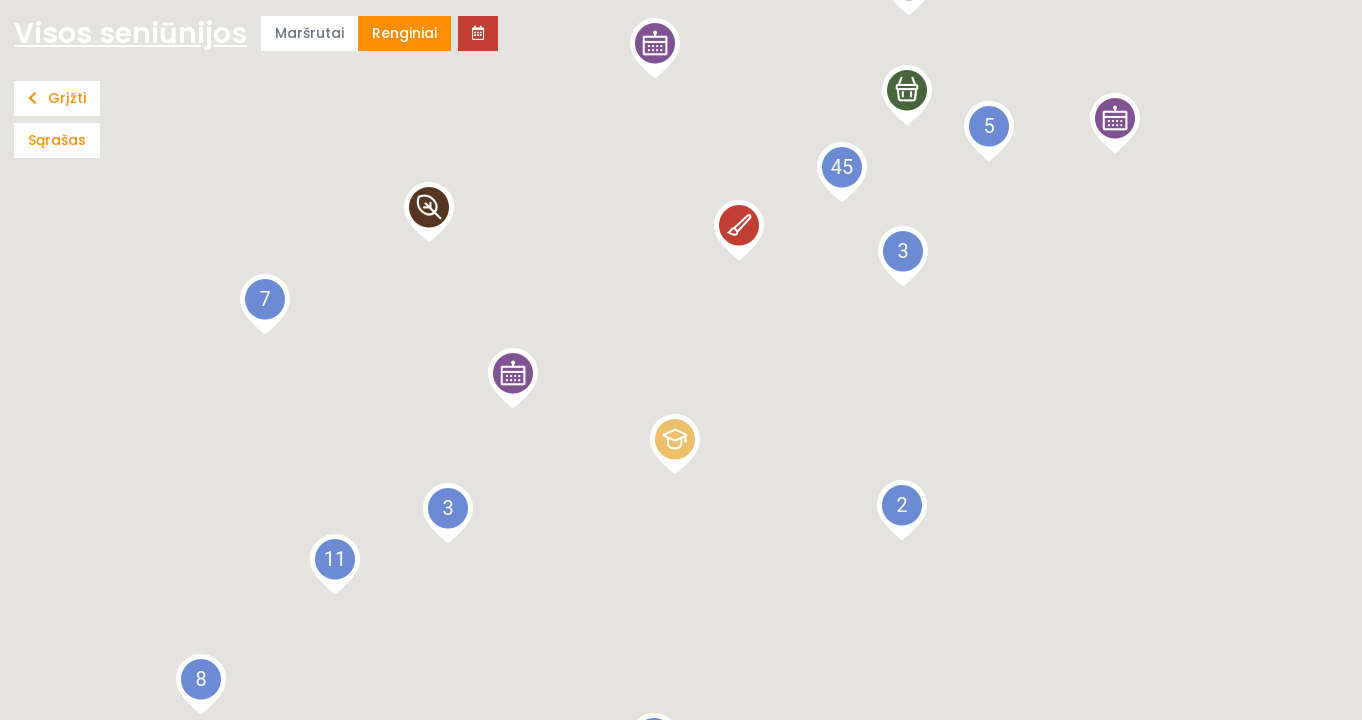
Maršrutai (309, 33)
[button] (1115, 123)
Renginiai (404, 33)
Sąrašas (57, 140)
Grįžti (57, 98)
